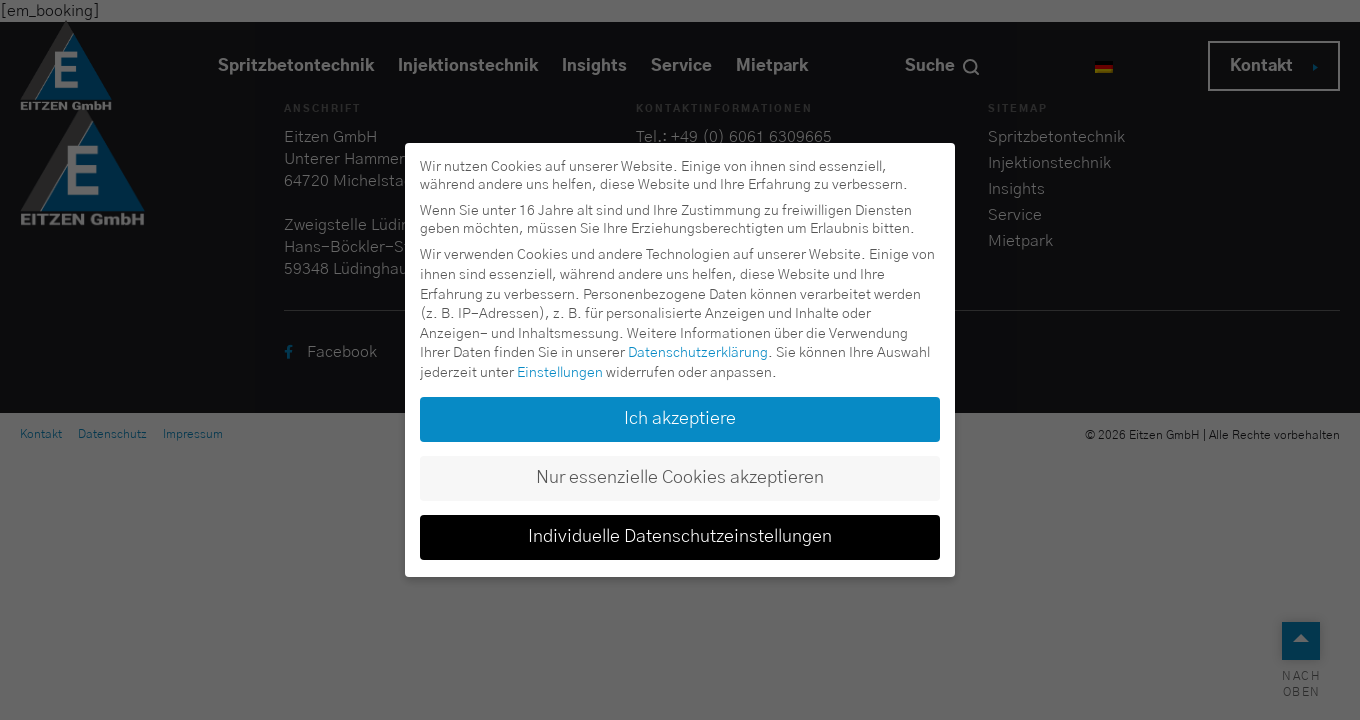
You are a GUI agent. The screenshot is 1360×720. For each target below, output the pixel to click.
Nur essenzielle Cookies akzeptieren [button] (680, 478)
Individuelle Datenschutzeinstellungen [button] (680, 537)
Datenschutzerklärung (698, 353)
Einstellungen (560, 373)
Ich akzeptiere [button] (680, 419)
